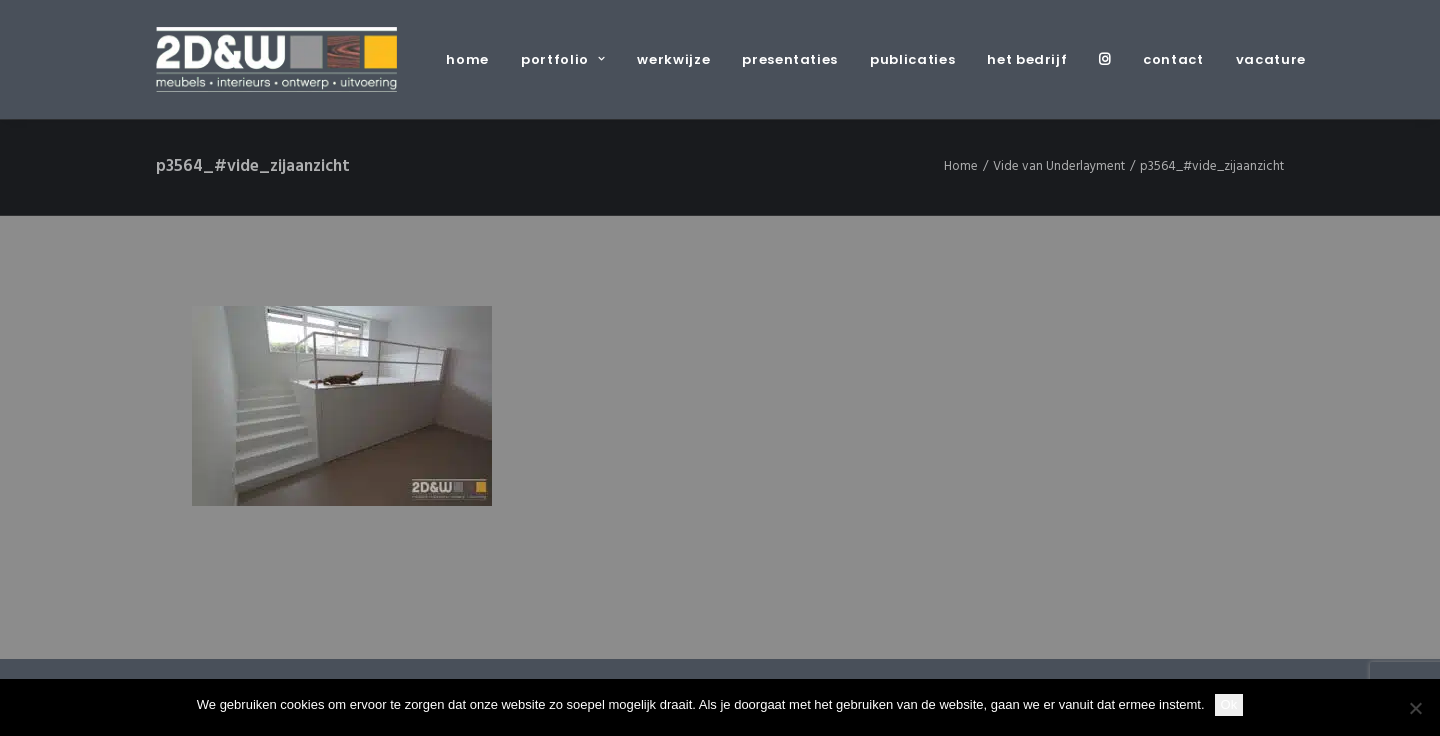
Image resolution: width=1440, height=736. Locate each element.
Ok (1229, 704)
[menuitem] (474, 59)
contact (1173, 59)
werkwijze (673, 59)
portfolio (563, 59)
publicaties (912, 59)
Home (961, 166)
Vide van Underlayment (1059, 166)
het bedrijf (1027, 59)
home (467, 59)
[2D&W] (276, 59)
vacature (1271, 59)
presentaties (790, 59)
